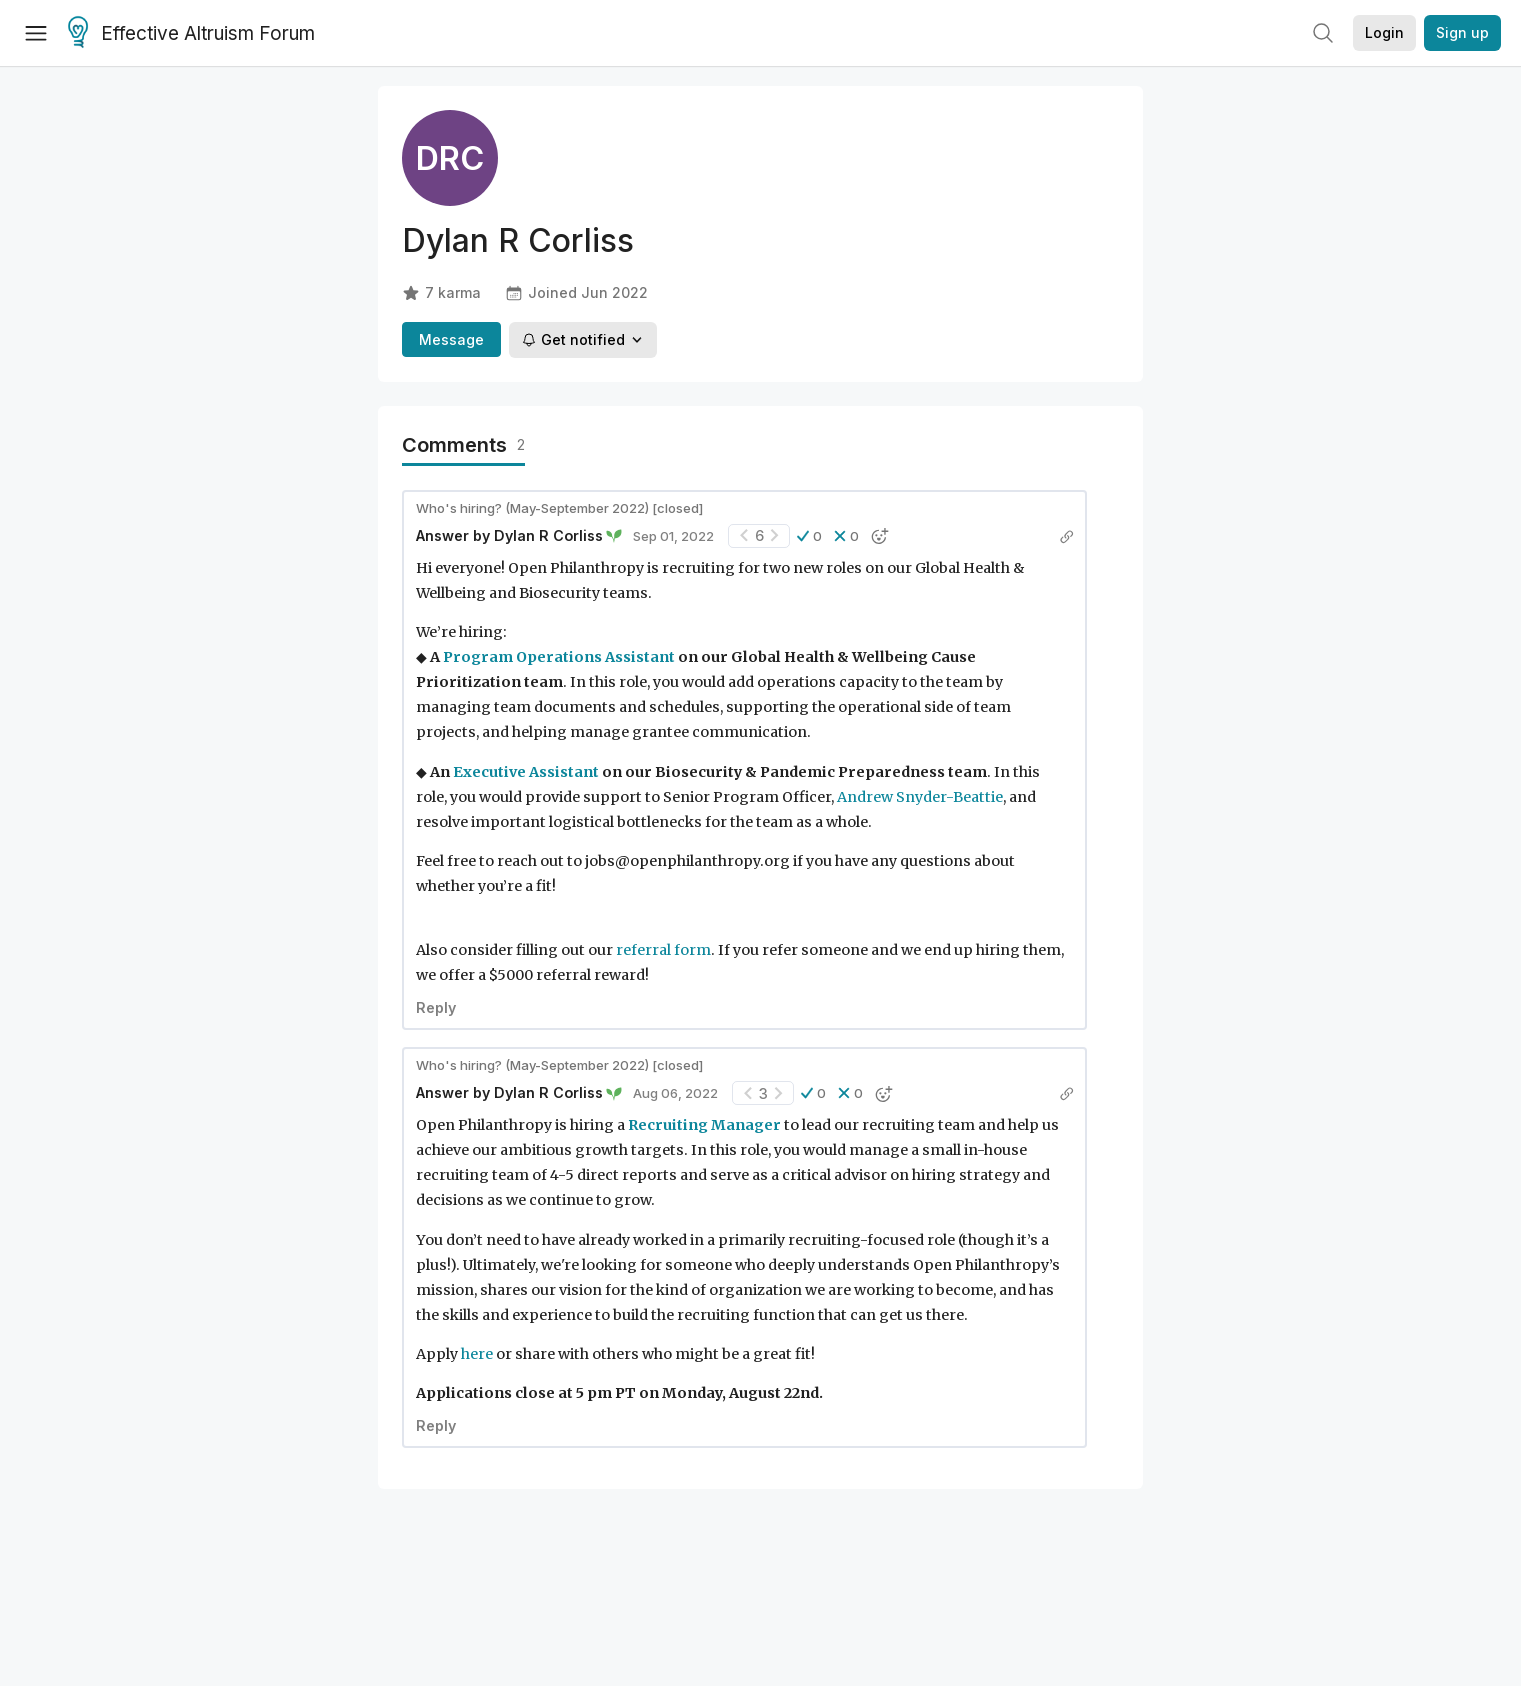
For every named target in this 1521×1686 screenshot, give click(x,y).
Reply (436, 1007)
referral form (663, 950)
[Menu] (36, 33)
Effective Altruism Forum (191, 34)
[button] (809, 536)
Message (451, 339)
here (477, 1354)
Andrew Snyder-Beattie (920, 797)
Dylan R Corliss (548, 535)
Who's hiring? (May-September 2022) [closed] (559, 508)
